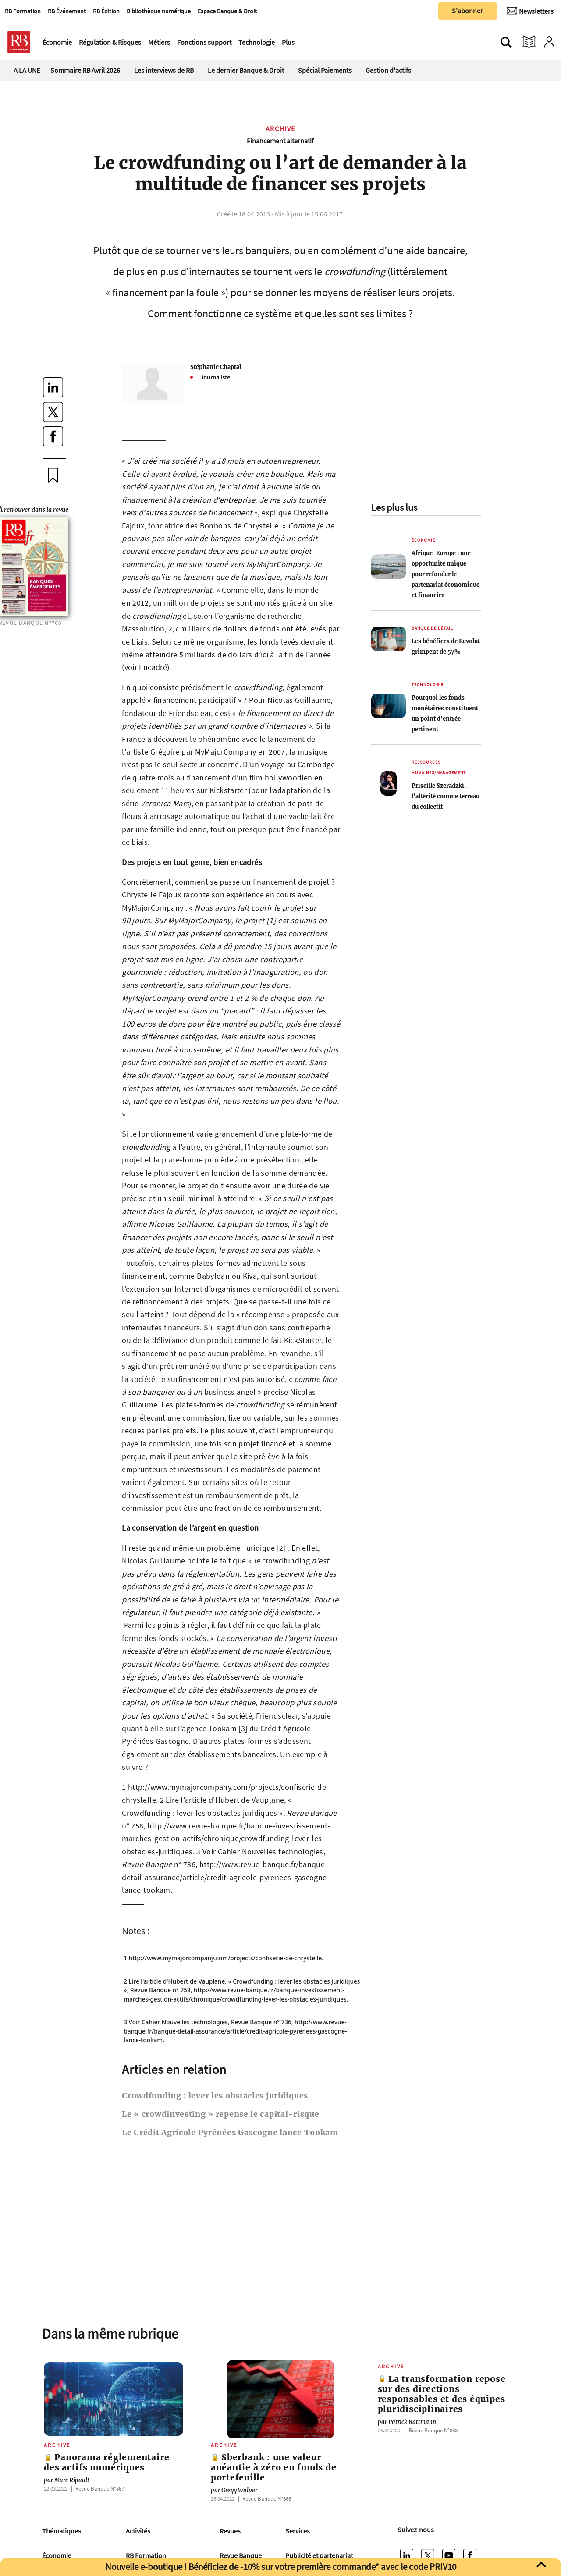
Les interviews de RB (164, 70)
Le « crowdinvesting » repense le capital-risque (220, 2114)
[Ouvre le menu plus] (299, 42)
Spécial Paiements (325, 70)
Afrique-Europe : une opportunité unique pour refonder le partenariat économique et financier (445, 574)
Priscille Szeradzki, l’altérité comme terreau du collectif (445, 796)
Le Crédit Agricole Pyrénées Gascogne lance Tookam (230, 2132)
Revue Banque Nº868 (266, 2498)
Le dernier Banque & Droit (246, 70)
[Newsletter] (530, 11)
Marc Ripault (66, 2480)
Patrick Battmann (407, 2422)
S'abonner (467, 10)
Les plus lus (394, 507)
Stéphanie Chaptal (215, 366)
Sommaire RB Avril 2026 (85, 70)
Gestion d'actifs (388, 70)
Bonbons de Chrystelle (239, 526)
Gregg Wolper (234, 2490)
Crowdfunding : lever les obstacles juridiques (215, 2096)
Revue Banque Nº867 (99, 2488)
